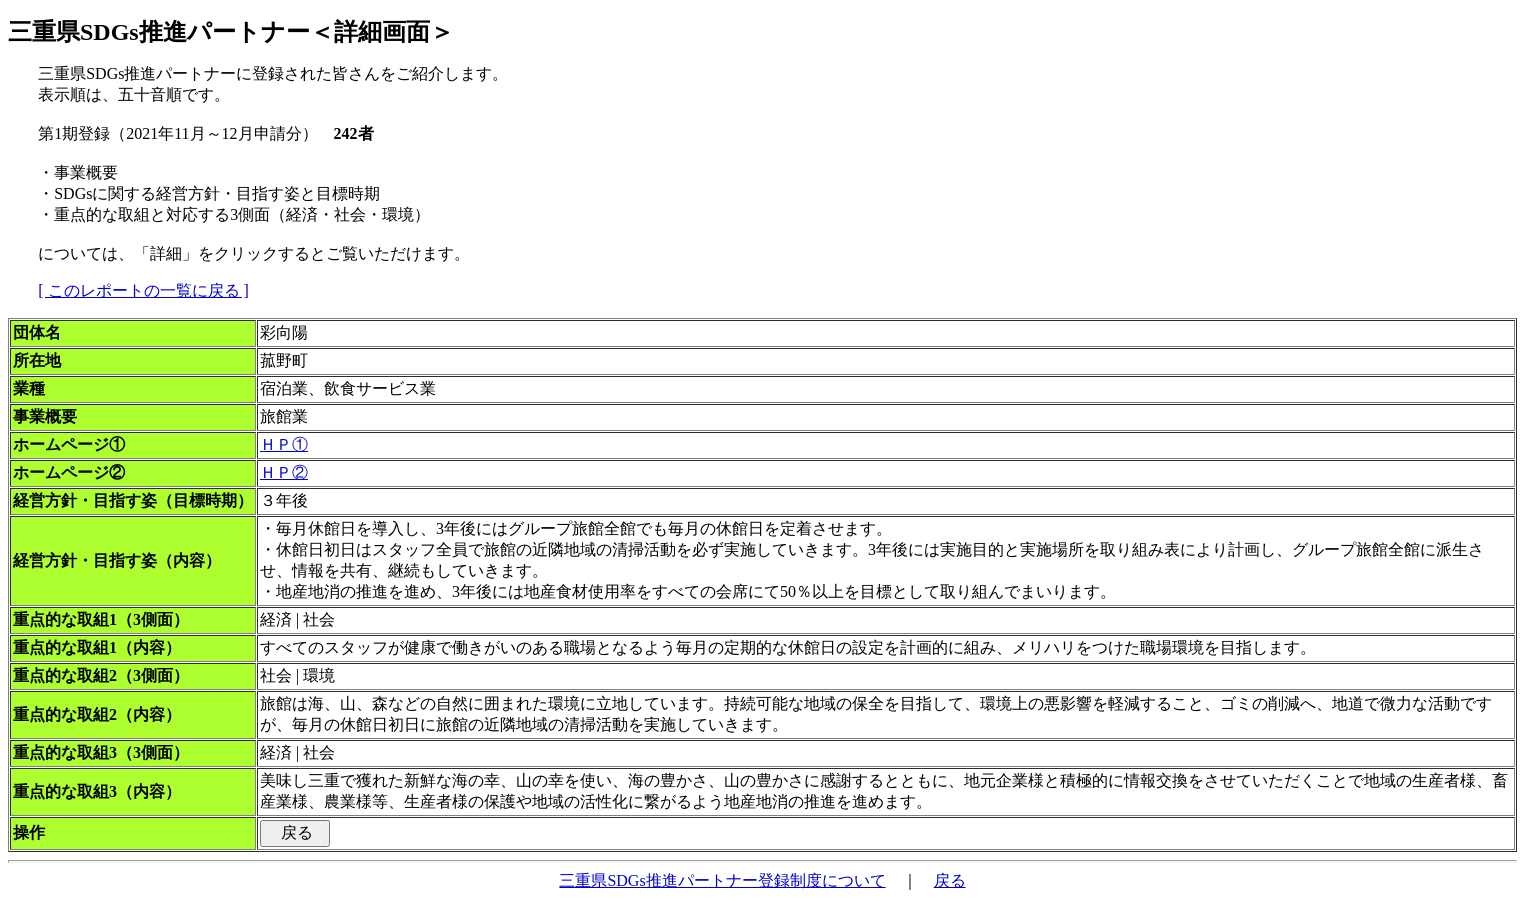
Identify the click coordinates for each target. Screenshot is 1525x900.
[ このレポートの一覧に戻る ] (143, 290)
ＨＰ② (284, 472)
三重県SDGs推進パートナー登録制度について (722, 880)
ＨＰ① (284, 444)
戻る (950, 880)
